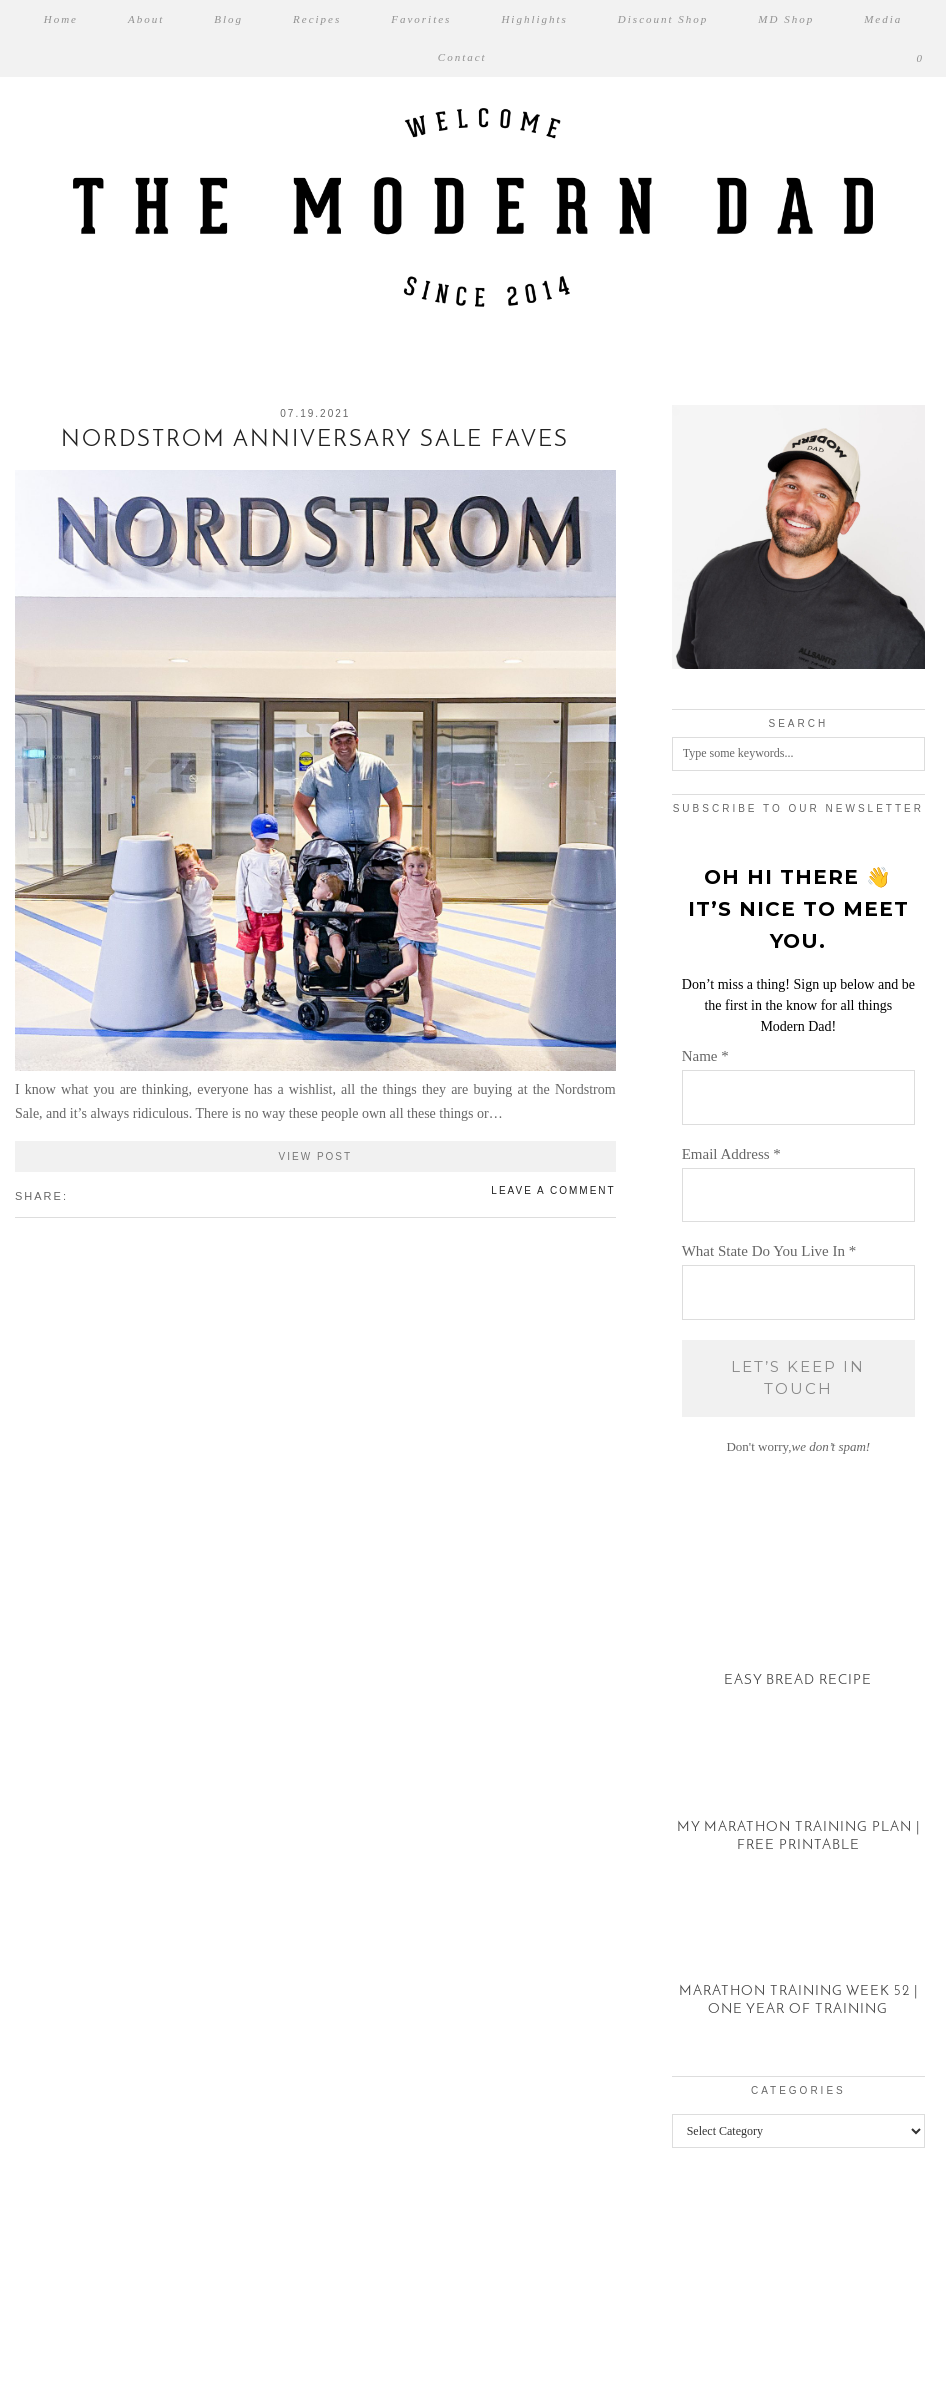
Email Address (731, 1154)
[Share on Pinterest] (98, 1195)
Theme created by (846, 2352)
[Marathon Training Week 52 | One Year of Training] (798, 1963)
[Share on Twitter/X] (88, 1195)
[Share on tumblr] (108, 1195)
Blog (228, 19)
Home (61, 19)
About (146, 19)
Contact (462, 57)
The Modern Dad (123, 2352)
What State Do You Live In (769, 1251)
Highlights (534, 19)
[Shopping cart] (921, 57)
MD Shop (786, 19)
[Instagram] (59, 2270)
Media (883, 19)
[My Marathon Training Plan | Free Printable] (798, 1799)
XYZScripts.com (560, 2384)
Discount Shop (663, 19)
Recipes (317, 19)
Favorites (421, 19)
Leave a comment (553, 1190)
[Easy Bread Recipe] (798, 1635)
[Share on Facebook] (78, 1195)
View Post (316, 1156)
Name (705, 1056)
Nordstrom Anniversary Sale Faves (315, 440)
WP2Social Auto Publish (402, 2384)
